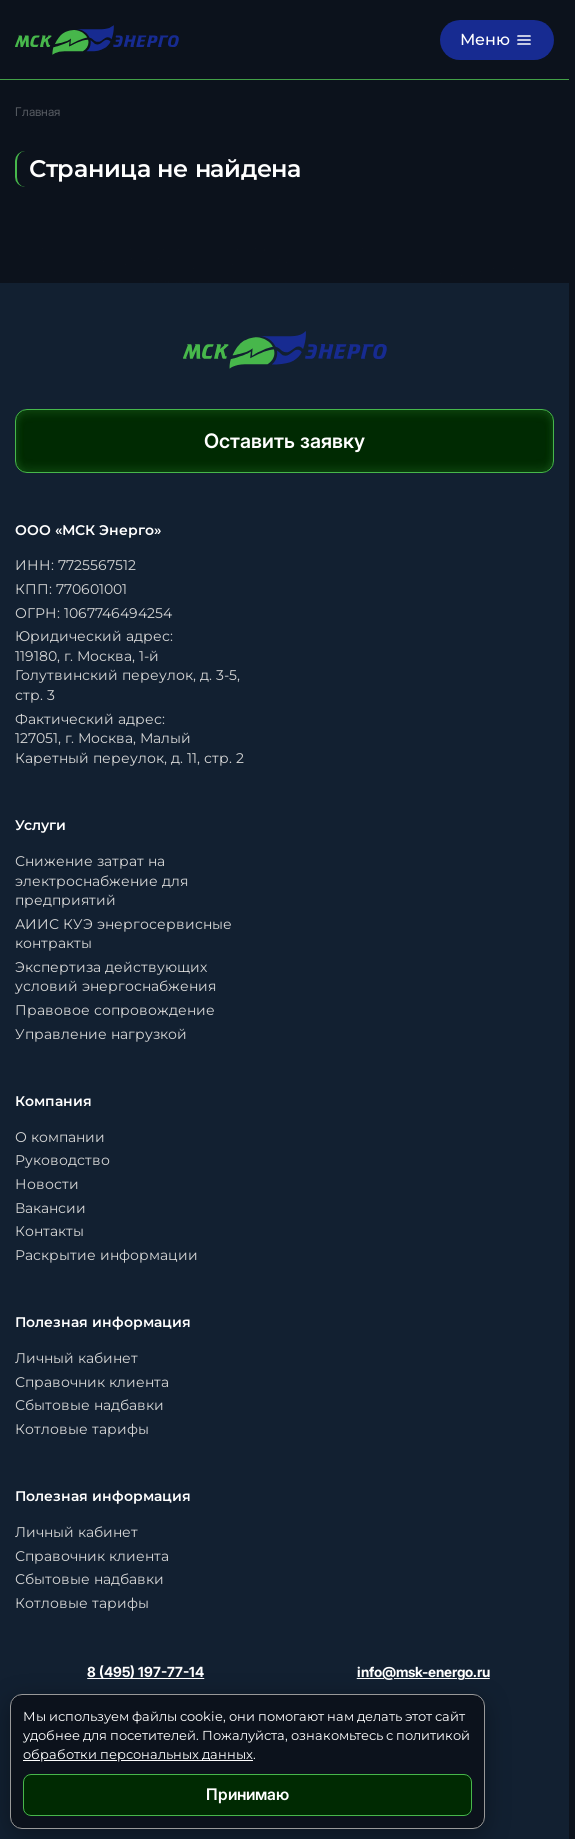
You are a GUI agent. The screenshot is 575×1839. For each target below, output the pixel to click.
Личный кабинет (76, 1358)
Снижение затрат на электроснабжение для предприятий (101, 880)
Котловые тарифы (82, 1429)
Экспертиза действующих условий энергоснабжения (115, 977)
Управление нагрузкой (101, 1034)
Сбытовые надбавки (89, 1405)
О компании (60, 1137)
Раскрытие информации (106, 1255)
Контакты (49, 1231)
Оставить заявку (284, 441)
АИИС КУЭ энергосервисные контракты (123, 934)
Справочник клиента (92, 1382)
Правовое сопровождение (115, 1010)
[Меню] (497, 40)
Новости (47, 1184)
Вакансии (50, 1208)
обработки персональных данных (138, 1754)
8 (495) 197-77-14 (145, 1671)
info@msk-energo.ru (423, 1671)
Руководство (62, 1160)
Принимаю (247, 1794)
